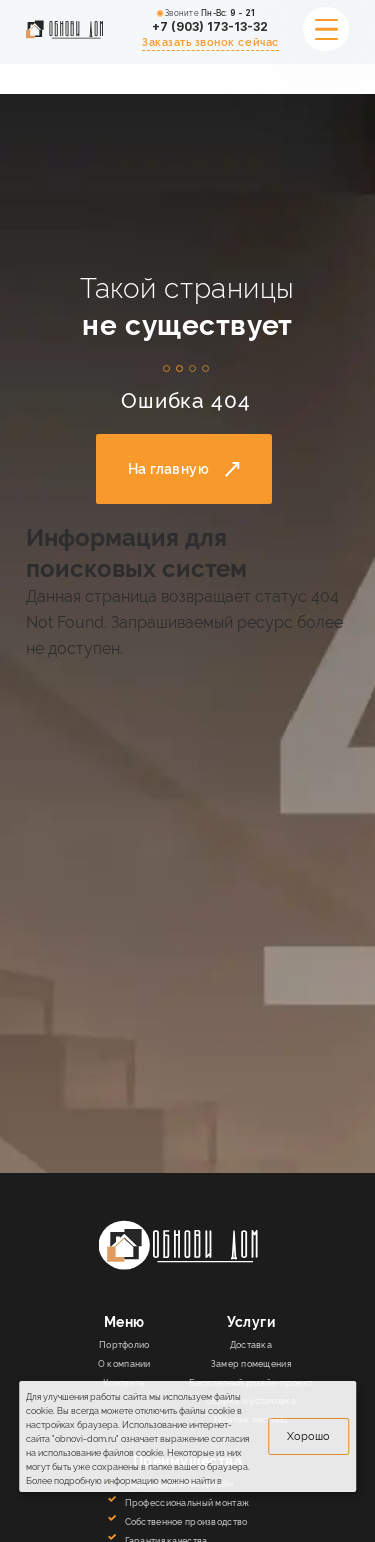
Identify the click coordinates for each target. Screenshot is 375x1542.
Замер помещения (251, 1363)
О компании (124, 1363)
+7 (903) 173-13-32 (210, 27)
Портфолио (124, 1344)
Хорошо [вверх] (308, 1436)
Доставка (251, 1344)
